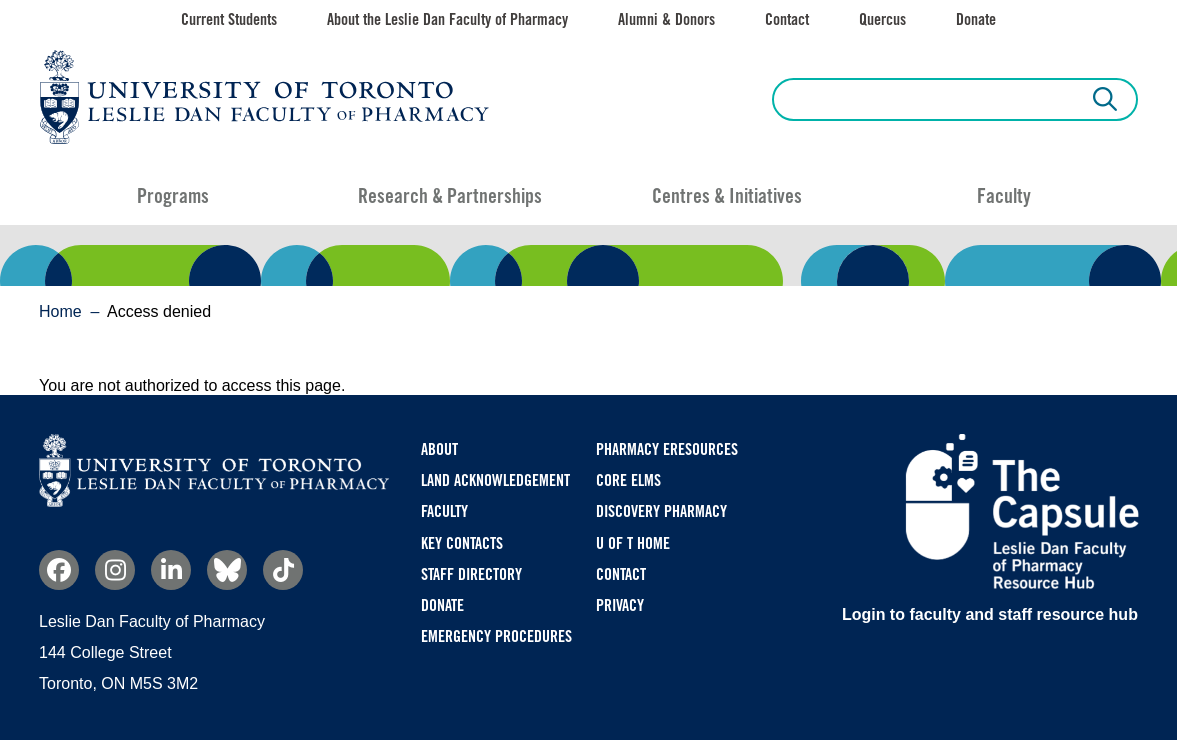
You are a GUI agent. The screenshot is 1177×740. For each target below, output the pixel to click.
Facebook (59, 570)
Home (60, 311)
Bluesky (227, 570)
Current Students (229, 19)
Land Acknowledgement (495, 480)
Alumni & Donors (666, 19)
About (439, 449)
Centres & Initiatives (727, 196)
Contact (787, 19)
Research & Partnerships (450, 196)
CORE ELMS (628, 480)
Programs (173, 196)
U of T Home (633, 543)
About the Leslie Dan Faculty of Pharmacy (447, 19)
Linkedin (171, 570)
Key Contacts (462, 543)
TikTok (283, 570)
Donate (976, 19)
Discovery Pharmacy (661, 511)
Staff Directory (471, 574)
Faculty (1004, 196)
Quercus (882, 19)
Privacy (620, 605)
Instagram (115, 570)
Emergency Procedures (496, 636)
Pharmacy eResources (667, 449)
